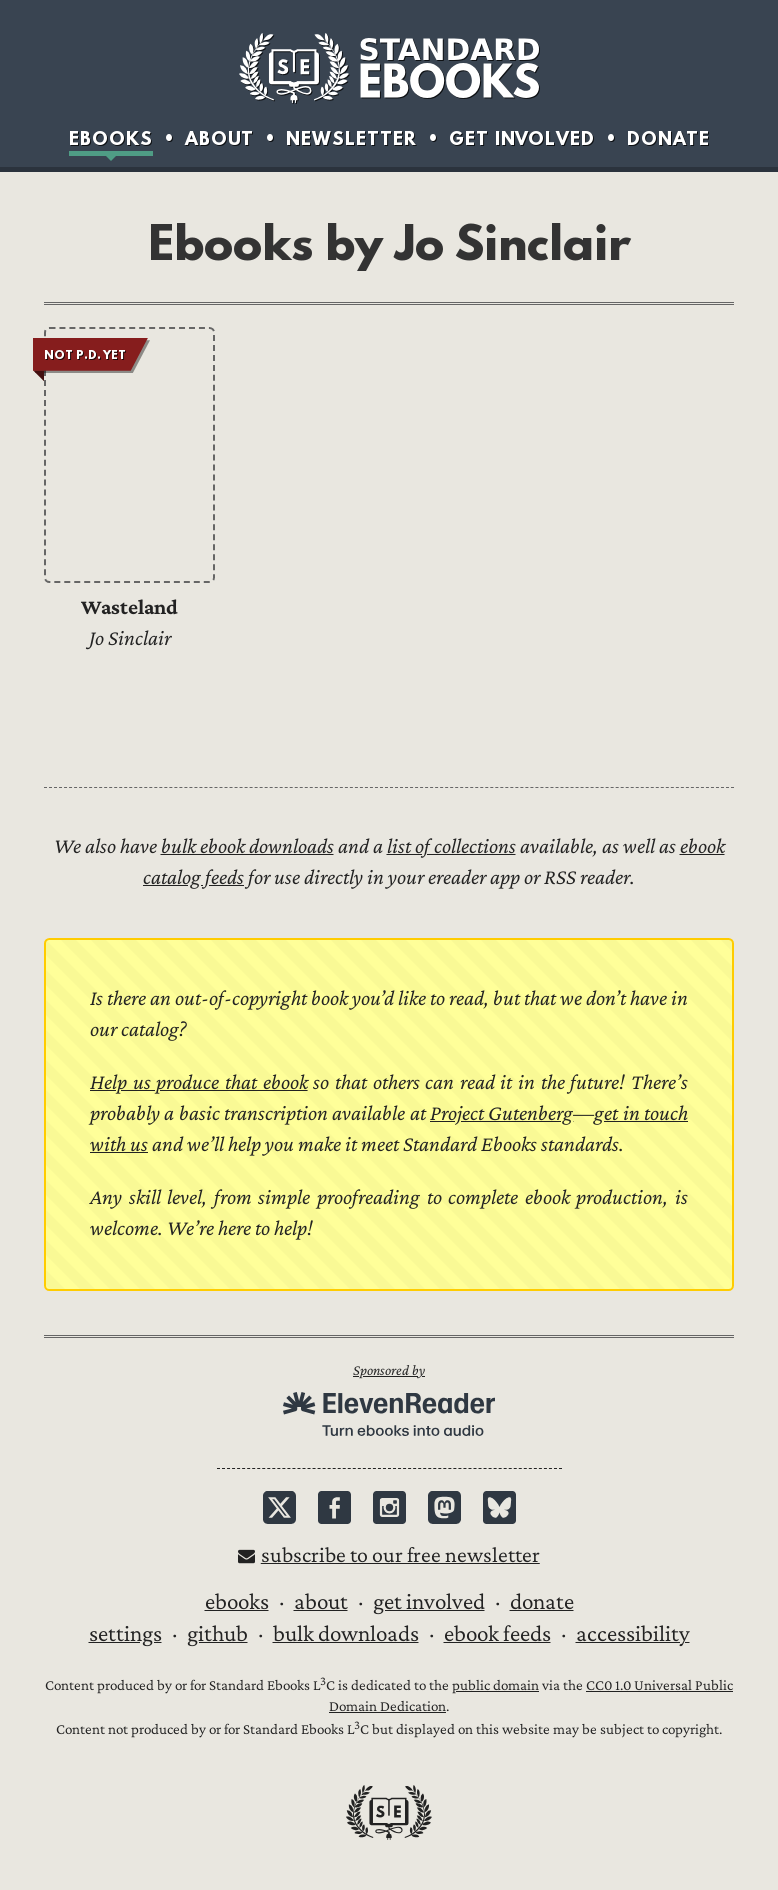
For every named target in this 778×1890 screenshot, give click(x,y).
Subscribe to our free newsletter (400, 1555)
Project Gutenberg (501, 1113)
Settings (125, 1634)
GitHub (217, 1634)
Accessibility (633, 1634)
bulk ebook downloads (247, 846)
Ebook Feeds (497, 1634)
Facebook (334, 1507)
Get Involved (522, 138)
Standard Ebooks (389, 68)
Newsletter (351, 138)
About (219, 138)
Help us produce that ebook (199, 1082)
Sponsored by (389, 1370)
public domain (495, 1685)
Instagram (389, 1507)
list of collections (451, 846)
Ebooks (111, 138)
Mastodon (444, 1507)
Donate (668, 138)
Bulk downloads (346, 1634)
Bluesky (499, 1507)
